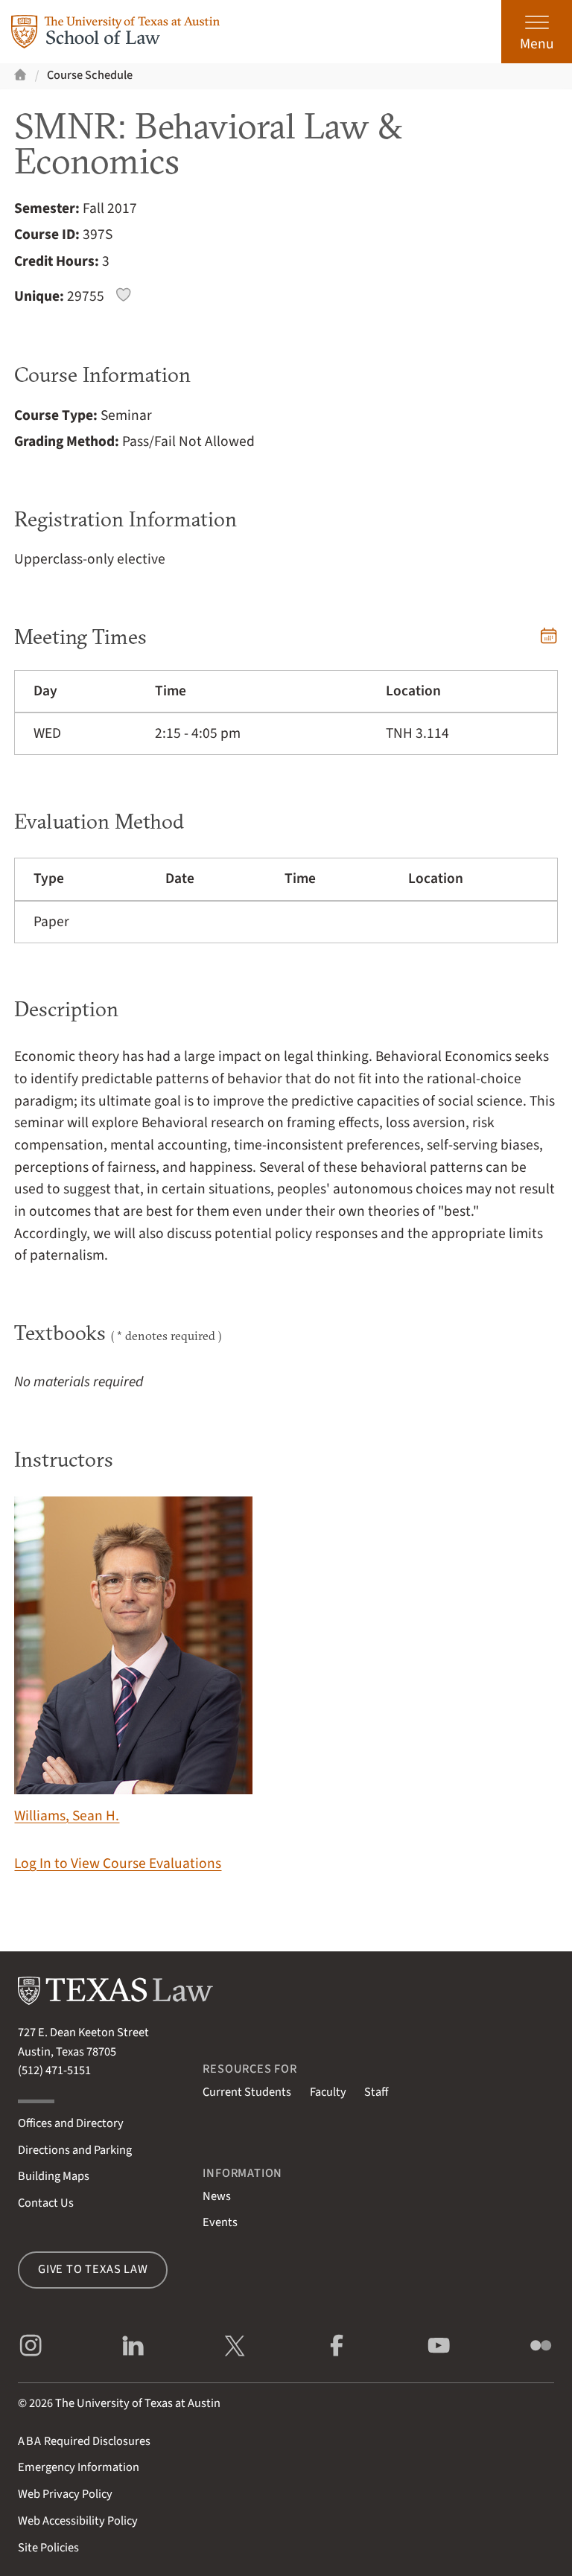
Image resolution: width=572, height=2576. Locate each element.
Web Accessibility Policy (78, 2521)
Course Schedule (90, 75)
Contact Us (46, 2203)
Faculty (328, 2092)
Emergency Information (78, 2467)
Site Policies (48, 2548)
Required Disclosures (84, 2441)
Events (220, 2222)
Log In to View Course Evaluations (117, 1863)
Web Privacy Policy (65, 2494)
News (217, 2196)
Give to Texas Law (93, 2269)
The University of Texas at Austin (137, 2403)
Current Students (247, 2092)
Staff (376, 2092)
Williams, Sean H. (133, 1661)
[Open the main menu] (536, 31)
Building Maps (53, 2176)
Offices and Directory (71, 2123)
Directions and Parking (75, 2150)
